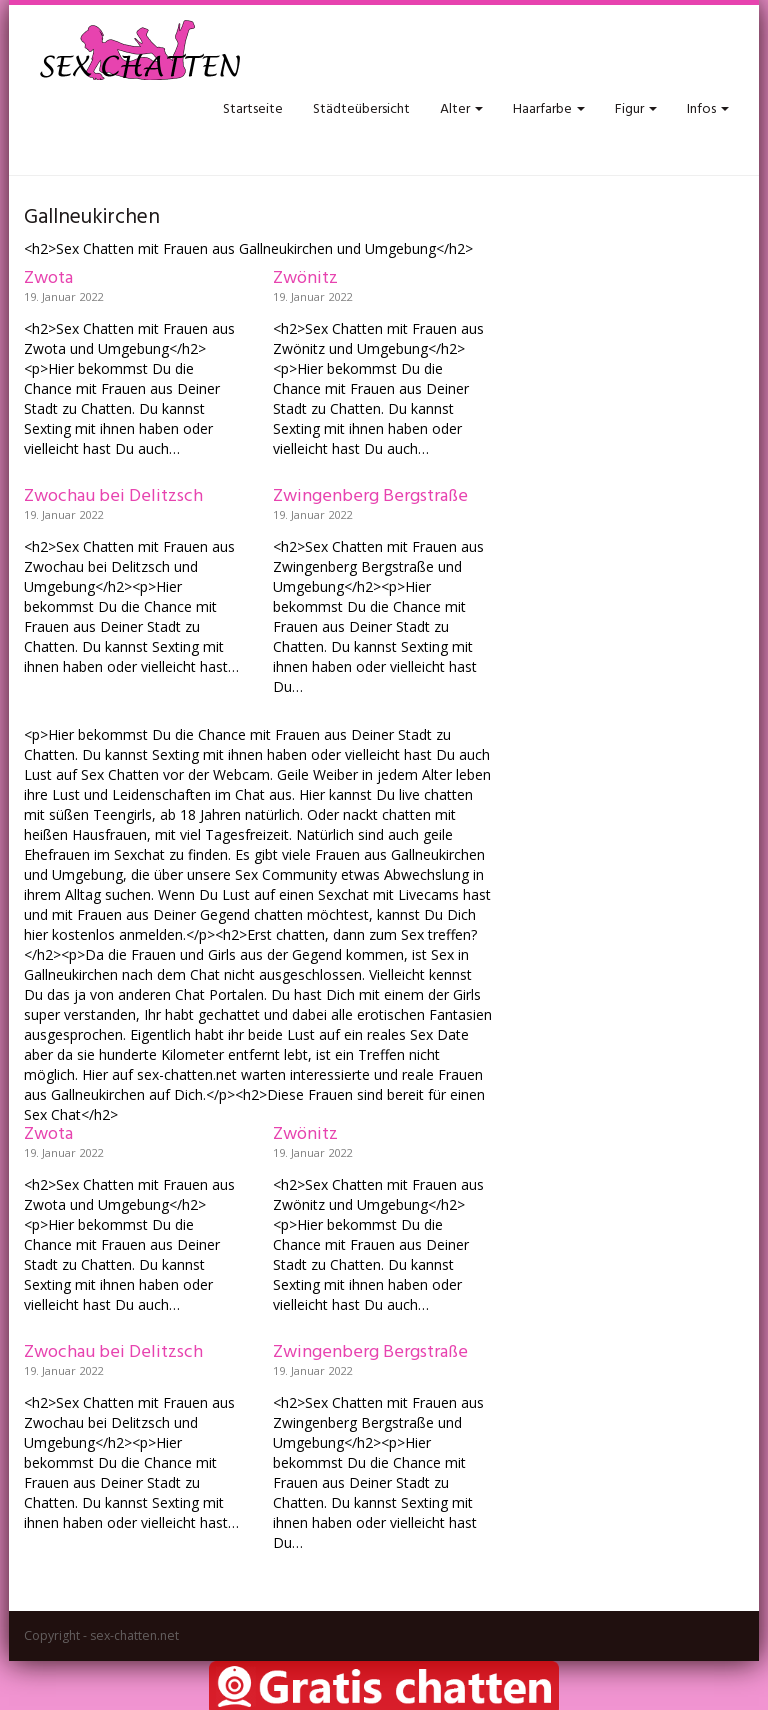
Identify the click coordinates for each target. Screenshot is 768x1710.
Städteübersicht (361, 109)
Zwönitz (305, 278)
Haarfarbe (549, 109)
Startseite (253, 109)
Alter (461, 109)
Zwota (48, 278)
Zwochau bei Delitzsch (113, 496)
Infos (708, 109)
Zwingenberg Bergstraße (370, 496)
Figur (636, 109)
